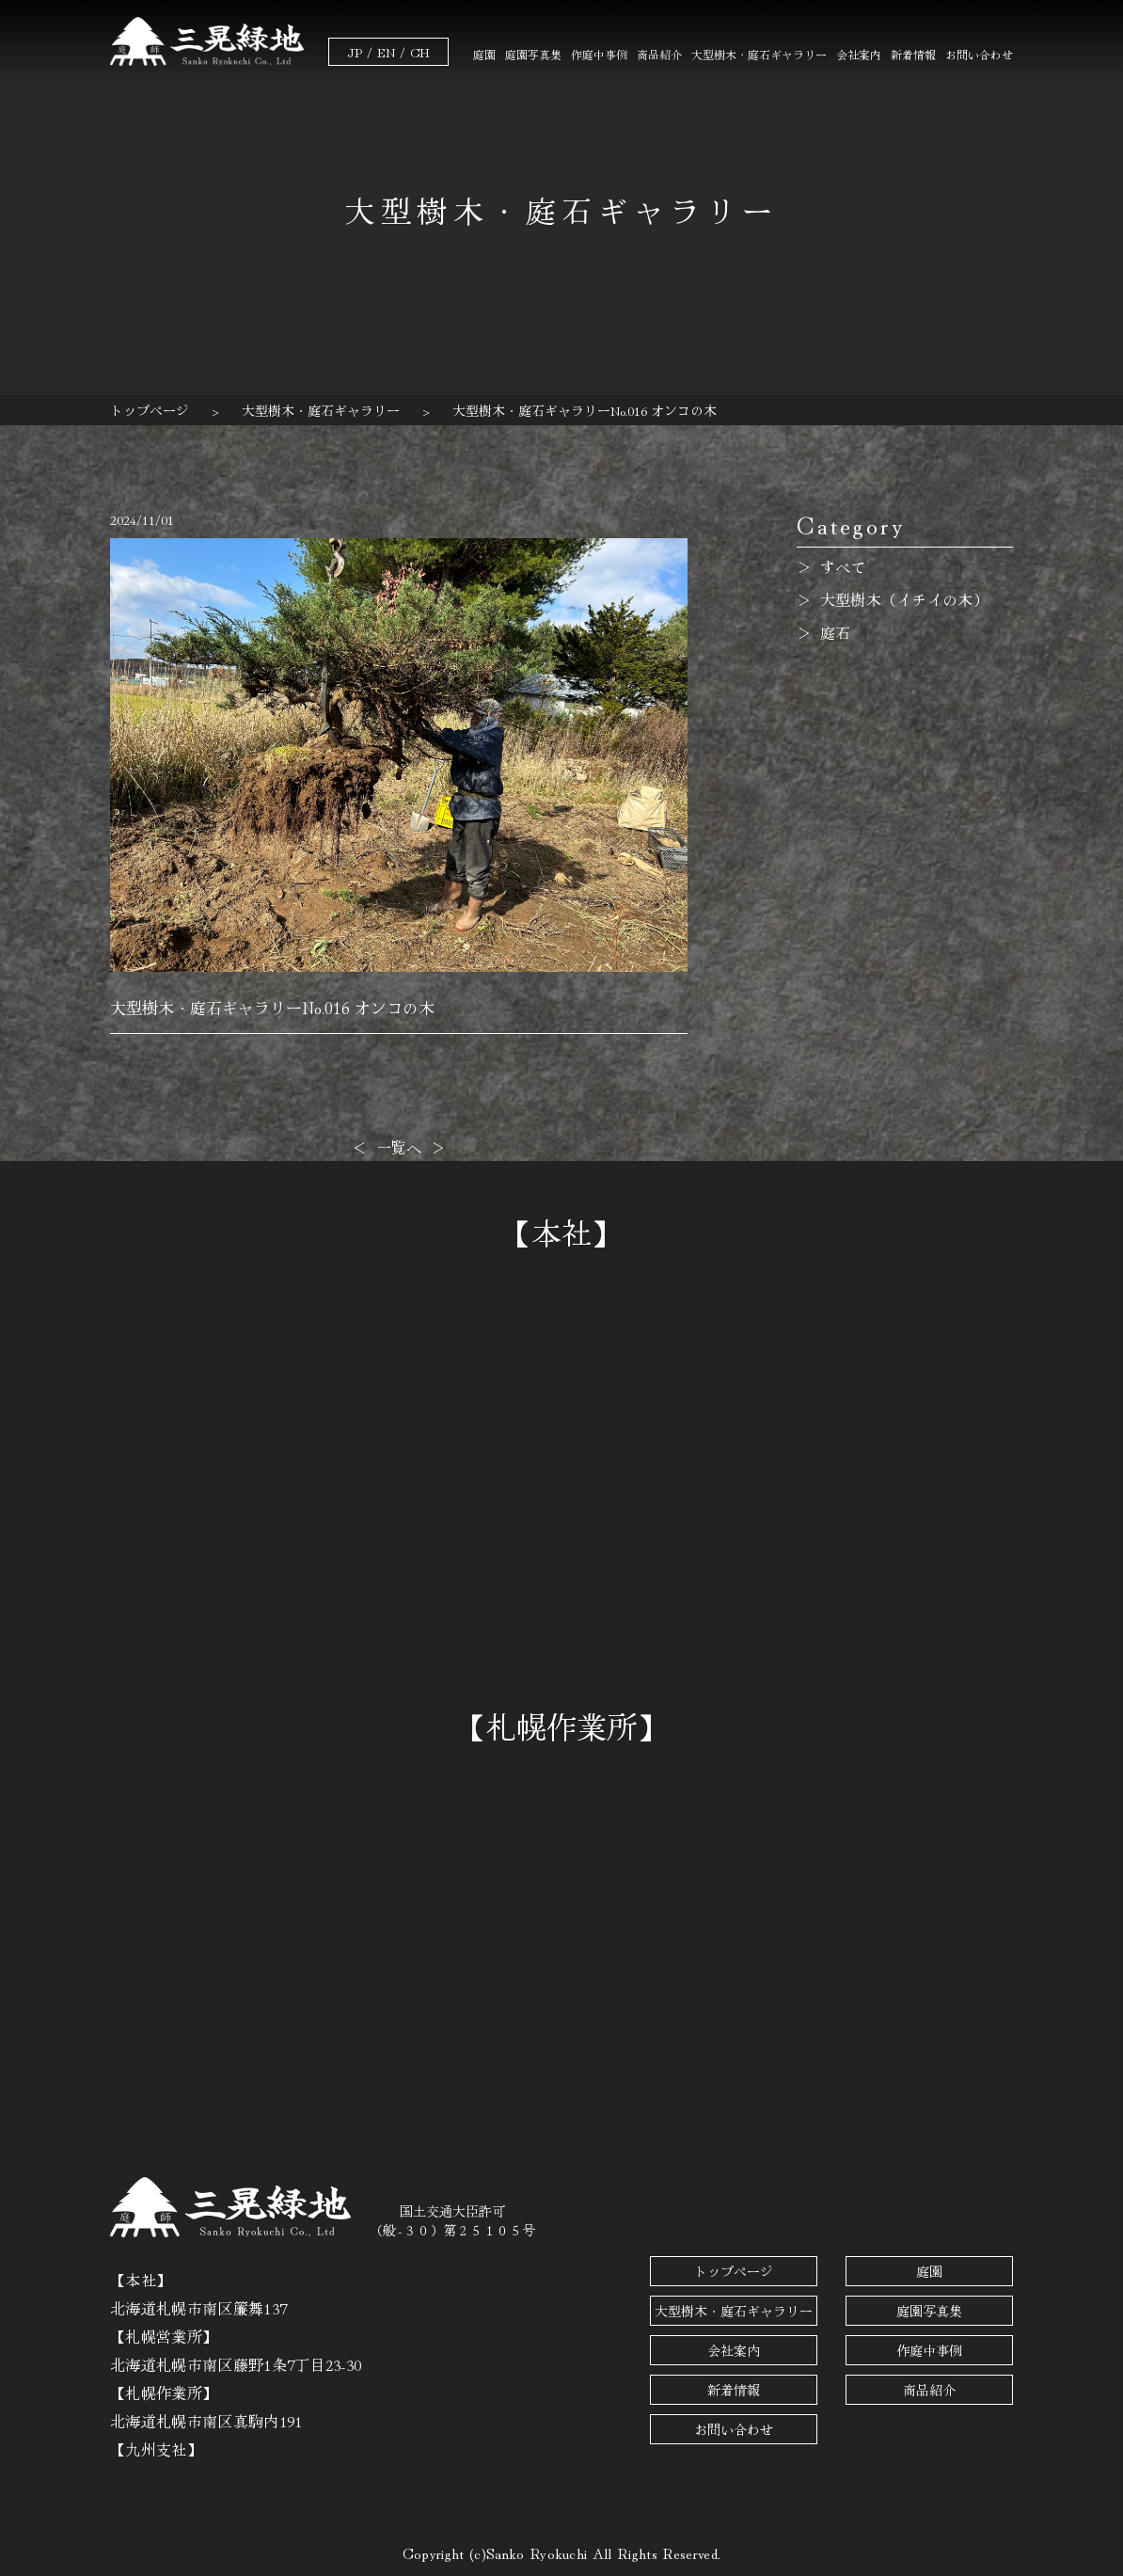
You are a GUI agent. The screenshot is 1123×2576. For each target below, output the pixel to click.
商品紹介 (659, 54)
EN (386, 51)
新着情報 (913, 54)
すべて (843, 566)
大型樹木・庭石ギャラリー (759, 54)
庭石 (835, 632)
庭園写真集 (533, 54)
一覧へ (399, 1147)
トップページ (733, 2271)
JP (354, 51)
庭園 (484, 54)
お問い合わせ (979, 54)
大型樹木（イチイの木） (904, 599)
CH (420, 51)
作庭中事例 (599, 54)
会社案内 (858, 54)
